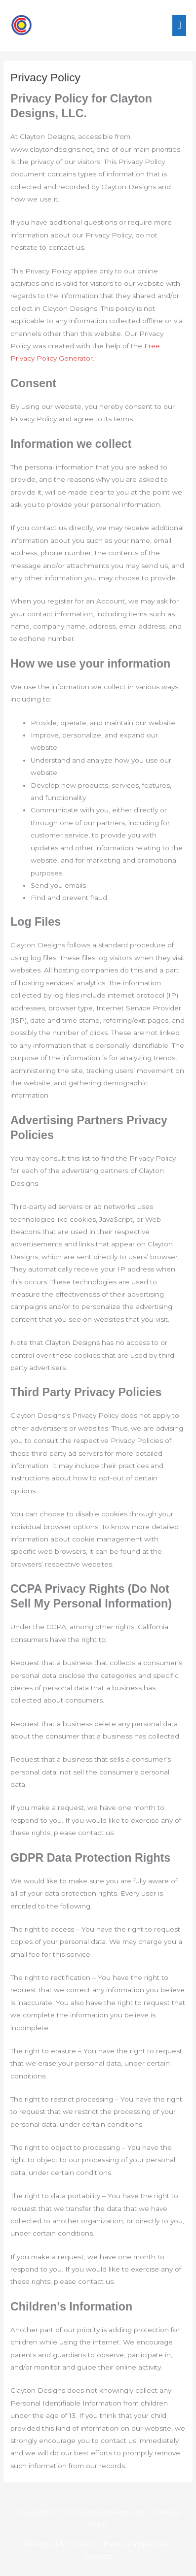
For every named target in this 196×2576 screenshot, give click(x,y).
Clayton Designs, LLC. (113, 2512)
